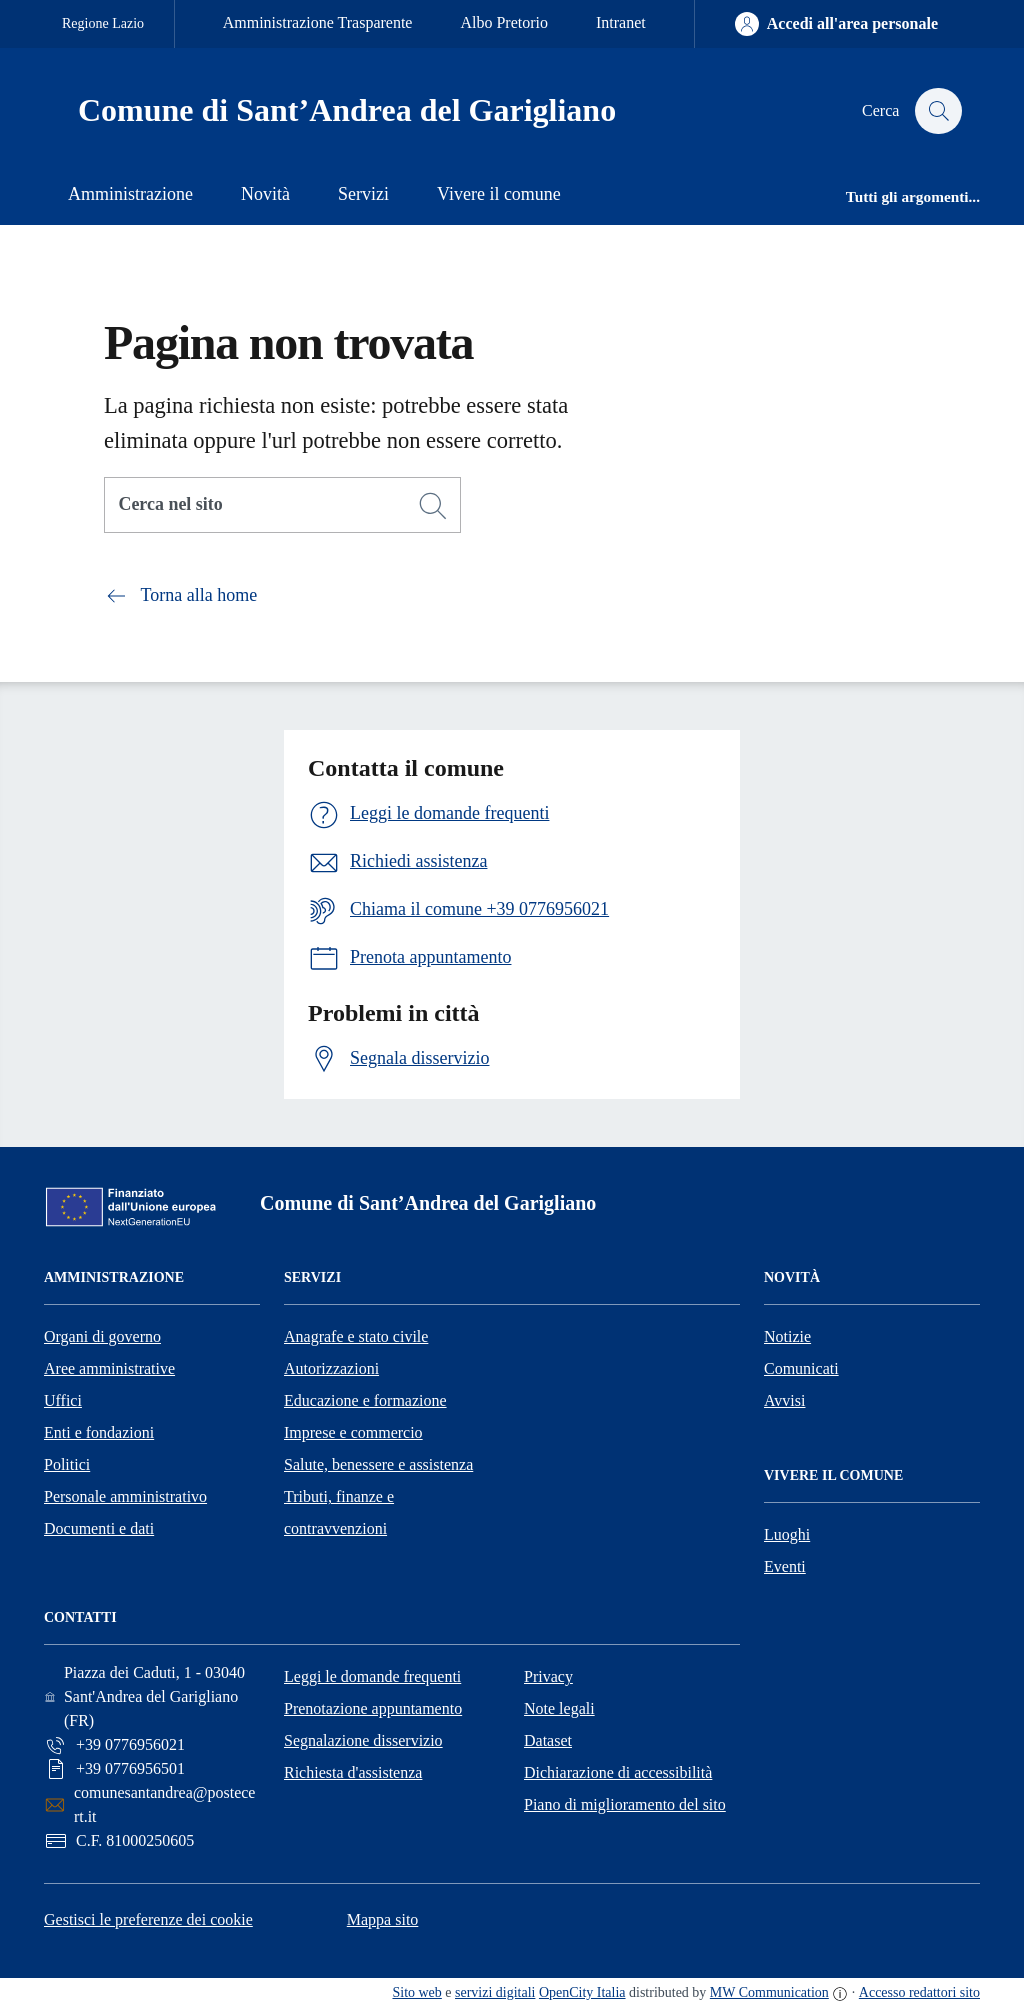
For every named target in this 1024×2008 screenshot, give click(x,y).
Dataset (548, 1740)
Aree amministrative (109, 1368)
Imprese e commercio (353, 1432)
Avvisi (784, 1400)
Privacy (548, 1676)
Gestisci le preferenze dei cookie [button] (148, 1919)
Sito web (416, 1992)
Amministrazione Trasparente (318, 22)
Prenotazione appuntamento (373, 1708)
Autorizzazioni (331, 1368)
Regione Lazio (103, 23)
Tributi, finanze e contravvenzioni (339, 1512)
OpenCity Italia (582, 1992)
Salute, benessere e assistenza (378, 1464)
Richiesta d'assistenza (353, 1772)
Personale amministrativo (125, 1496)
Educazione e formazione (365, 1400)
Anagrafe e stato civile (356, 1336)
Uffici (63, 1400)
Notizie (787, 1336)
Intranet (621, 22)
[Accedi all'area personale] (836, 24)
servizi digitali (495, 1992)
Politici (67, 1464)
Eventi (785, 1566)
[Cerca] (433, 506)
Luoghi (787, 1534)
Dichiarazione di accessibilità (618, 1772)
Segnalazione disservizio (363, 1740)
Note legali (559, 1708)
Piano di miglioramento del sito (625, 1804)
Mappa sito (383, 1919)
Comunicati (801, 1368)
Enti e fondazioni (99, 1432)
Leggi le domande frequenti (372, 1676)
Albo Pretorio (504, 22)
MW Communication (769, 1992)
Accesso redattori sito (919, 1992)
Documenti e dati (99, 1528)
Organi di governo (102, 1336)
